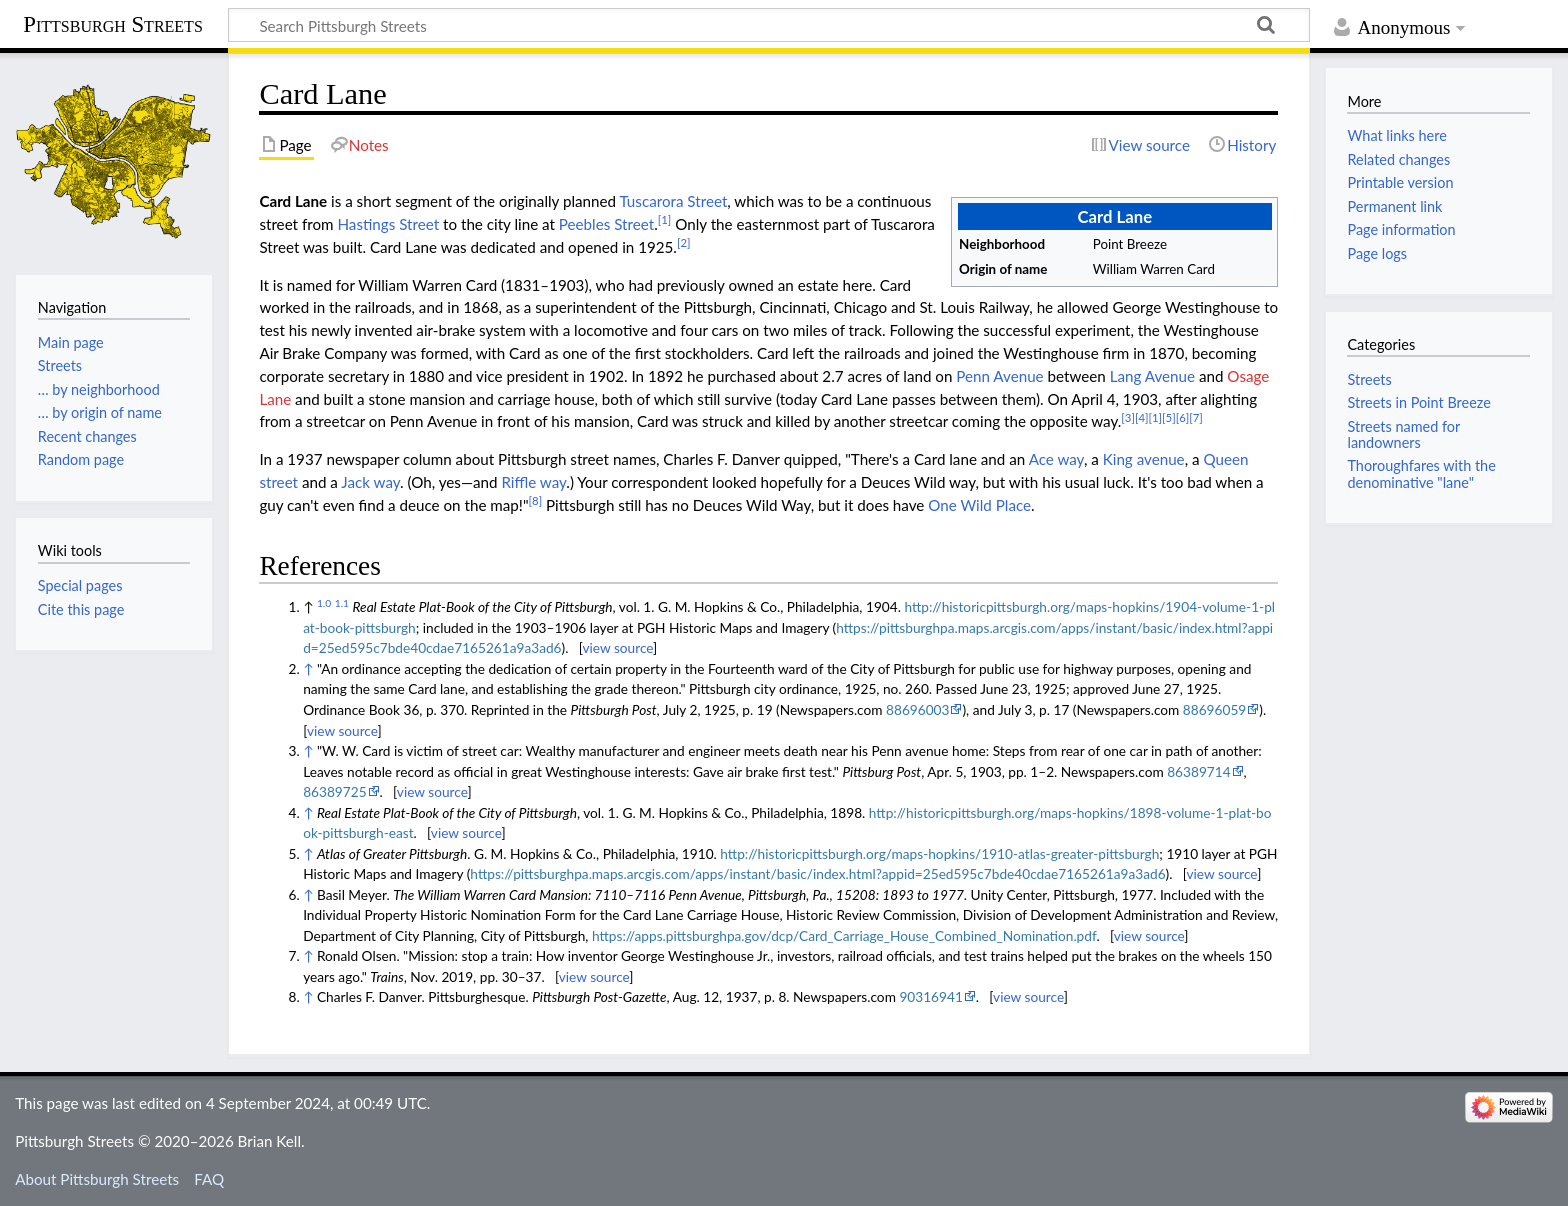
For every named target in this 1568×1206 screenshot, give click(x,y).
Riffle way (533, 482)
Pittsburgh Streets (113, 25)
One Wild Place (979, 505)
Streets (1369, 379)
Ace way (1056, 459)
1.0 (324, 603)
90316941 (930, 996)
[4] (1142, 417)
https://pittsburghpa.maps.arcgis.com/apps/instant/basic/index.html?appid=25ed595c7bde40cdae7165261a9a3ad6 (817, 873)
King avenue (1144, 459)
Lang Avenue (1152, 376)
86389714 (1198, 771)
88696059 (1214, 709)
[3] (1128, 417)
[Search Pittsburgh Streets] (769, 25)
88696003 (917, 709)
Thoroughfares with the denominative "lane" (1421, 473)
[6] (1183, 417)
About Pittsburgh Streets (97, 1179)
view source (617, 647)
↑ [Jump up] (308, 668)
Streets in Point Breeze (1418, 402)
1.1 (342, 603)
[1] (665, 219)
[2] (684, 242)
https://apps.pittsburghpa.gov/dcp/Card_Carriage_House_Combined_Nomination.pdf (844, 935)
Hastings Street (388, 224)
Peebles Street (606, 224)
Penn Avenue (999, 376)
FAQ (209, 1179)
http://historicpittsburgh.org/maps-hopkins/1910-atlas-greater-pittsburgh (939, 853)
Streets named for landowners (1403, 434)
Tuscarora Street (673, 201)
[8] (536, 500)
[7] (1196, 417)
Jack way (370, 482)
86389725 (334, 791)
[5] (1169, 417)
